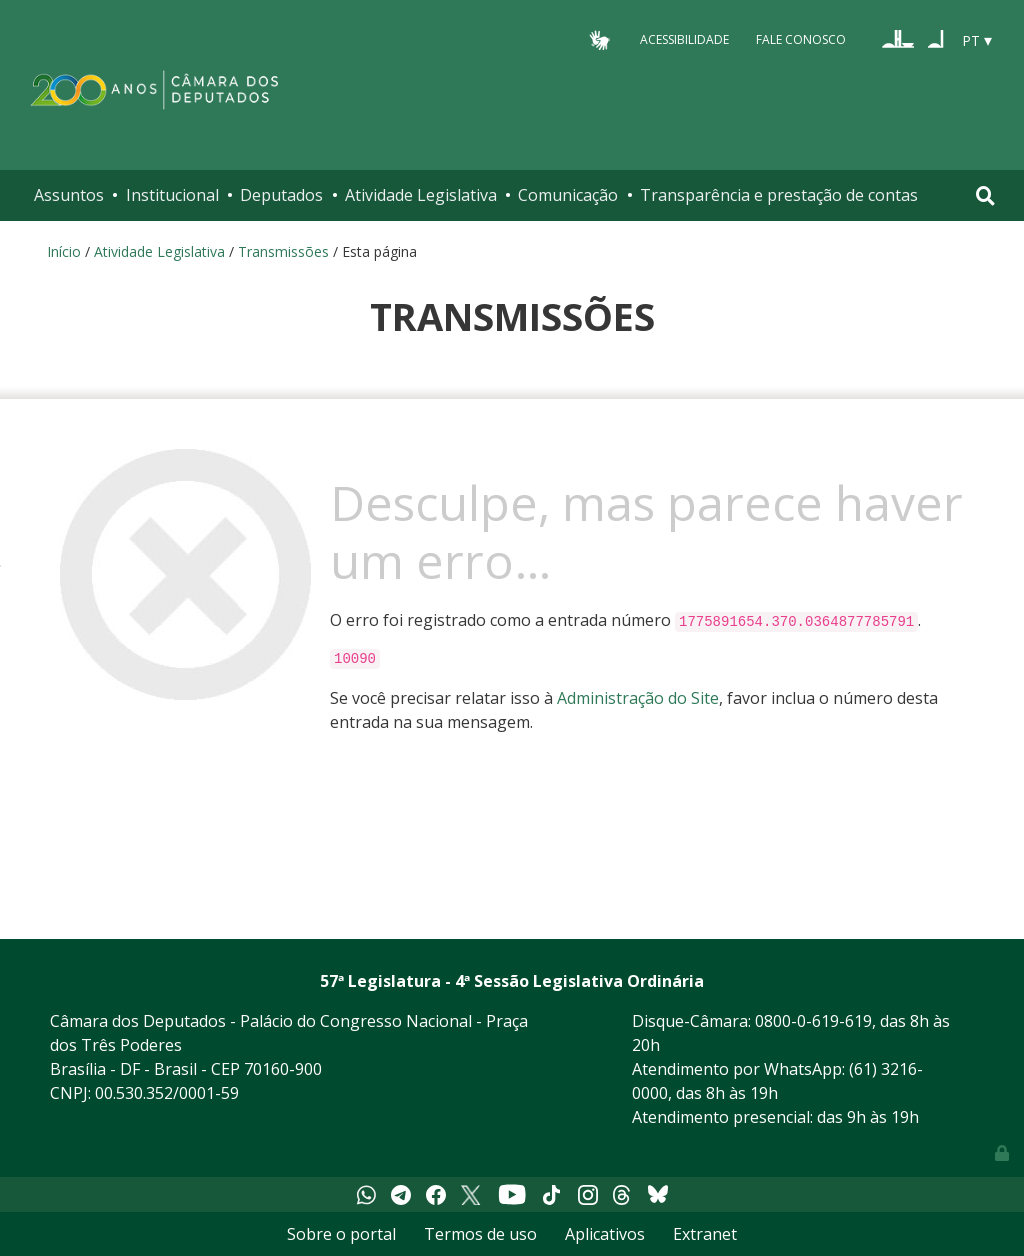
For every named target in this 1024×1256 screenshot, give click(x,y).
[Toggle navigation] (985, 195)
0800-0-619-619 (813, 1021)
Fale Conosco (801, 39)
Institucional (172, 195)
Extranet (705, 1234)
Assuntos (69, 195)
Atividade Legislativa (421, 195)
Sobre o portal (341, 1234)
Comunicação (568, 195)
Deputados (281, 195)
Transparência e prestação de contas (779, 195)
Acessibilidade (684, 39)
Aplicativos (605, 1234)
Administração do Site (638, 698)
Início (64, 251)
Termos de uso (480, 1234)
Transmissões (283, 251)
